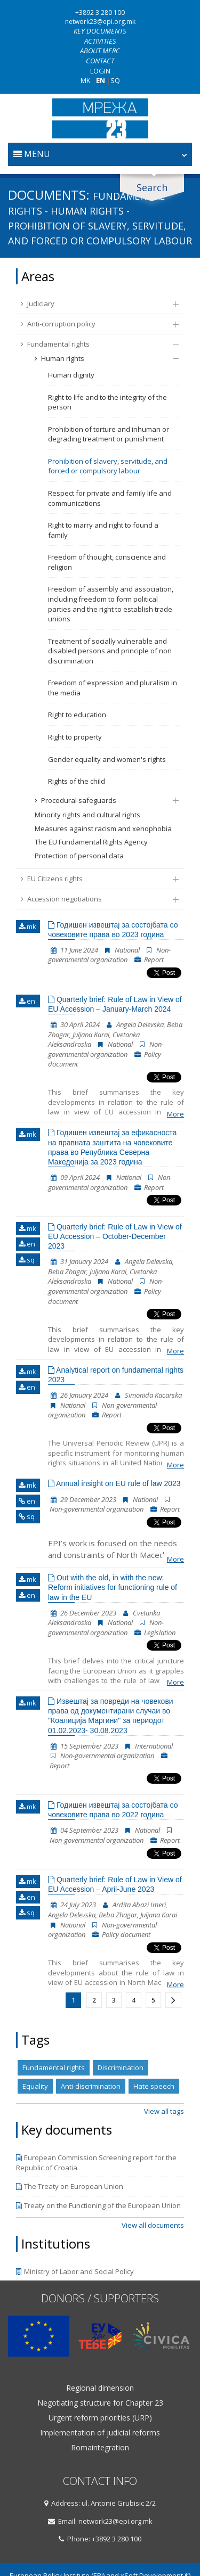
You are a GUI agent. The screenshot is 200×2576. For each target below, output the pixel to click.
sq (27, 1260)
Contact (100, 60)
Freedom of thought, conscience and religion (107, 562)
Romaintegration (100, 2447)
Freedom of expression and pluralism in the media (112, 688)
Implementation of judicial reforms (100, 2433)
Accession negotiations (94, 899)
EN (100, 80)
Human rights (101, 358)
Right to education (77, 714)
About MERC (100, 50)
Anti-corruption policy (94, 324)
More (175, 1114)
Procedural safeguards (101, 800)
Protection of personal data (79, 855)
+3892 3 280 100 (100, 12)
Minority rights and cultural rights (87, 814)
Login (100, 71)
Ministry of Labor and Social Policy (75, 2271)
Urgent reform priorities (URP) (100, 2418)
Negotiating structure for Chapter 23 (100, 2403)
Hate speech (153, 2086)
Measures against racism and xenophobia (103, 828)
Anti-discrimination (91, 2086)
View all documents (153, 2225)
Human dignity (71, 375)
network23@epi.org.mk (100, 21)
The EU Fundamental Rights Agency (91, 842)
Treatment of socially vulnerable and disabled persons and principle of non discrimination (110, 651)
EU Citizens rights (94, 878)
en (27, 1001)
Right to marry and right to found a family (103, 530)
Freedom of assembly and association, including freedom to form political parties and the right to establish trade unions (110, 604)
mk (27, 926)
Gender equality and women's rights (107, 759)
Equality (35, 2086)
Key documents (100, 31)
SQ (115, 80)
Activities (100, 41)
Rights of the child (76, 781)
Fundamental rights (94, 344)
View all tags (164, 2111)
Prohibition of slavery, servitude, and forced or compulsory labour (107, 466)
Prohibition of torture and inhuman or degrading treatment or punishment (108, 434)
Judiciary (94, 303)
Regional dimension (100, 2388)
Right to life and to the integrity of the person (107, 402)
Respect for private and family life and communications (110, 498)
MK (86, 80)
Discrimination (120, 2067)
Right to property (75, 737)
